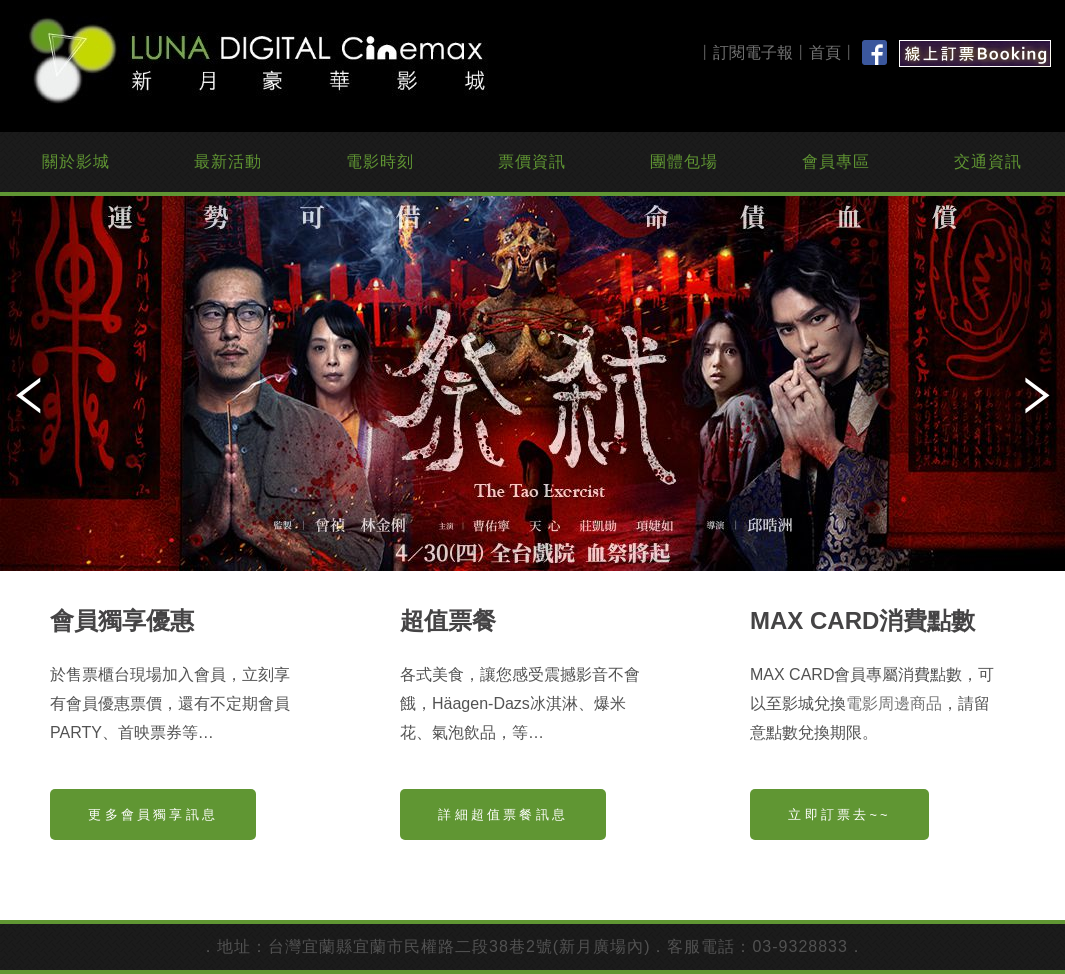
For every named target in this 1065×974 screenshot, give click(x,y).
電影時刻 (380, 161)
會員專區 (836, 161)
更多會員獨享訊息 (153, 814)
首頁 (825, 52)
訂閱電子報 (753, 52)
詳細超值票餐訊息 (503, 814)
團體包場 (684, 161)
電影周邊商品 (894, 703)
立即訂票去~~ (839, 814)
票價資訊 (532, 161)
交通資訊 (988, 161)
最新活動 (228, 161)
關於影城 (76, 161)
